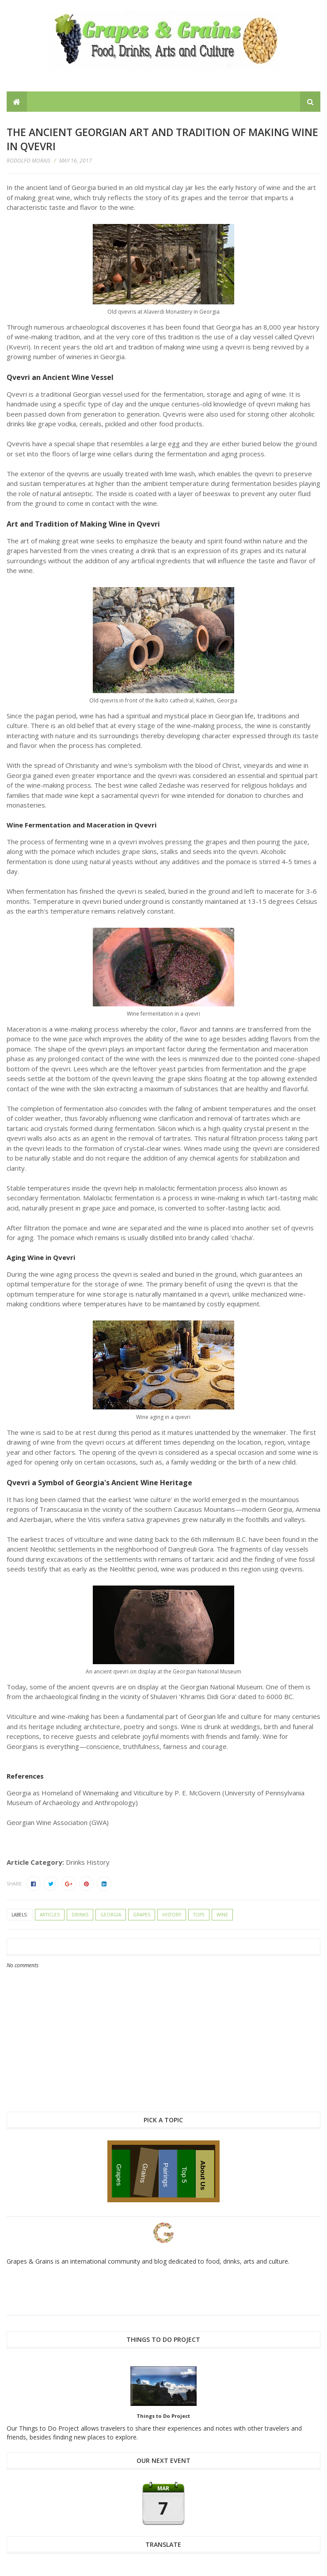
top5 (199, 1915)
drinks (80, 1915)
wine (222, 1915)
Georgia (110, 1915)
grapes (141, 1915)
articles (50, 1915)
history (171, 1915)
